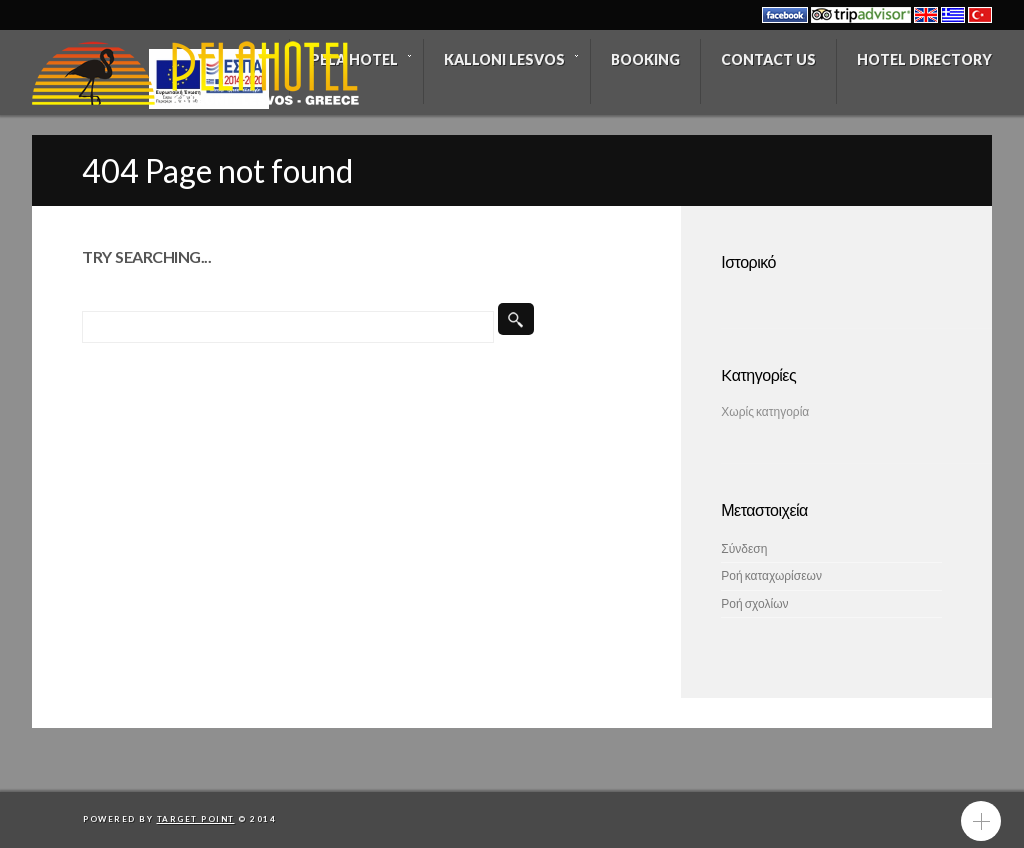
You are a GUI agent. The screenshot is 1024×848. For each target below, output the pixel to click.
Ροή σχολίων (754, 603)
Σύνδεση (744, 548)
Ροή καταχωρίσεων (771, 575)
